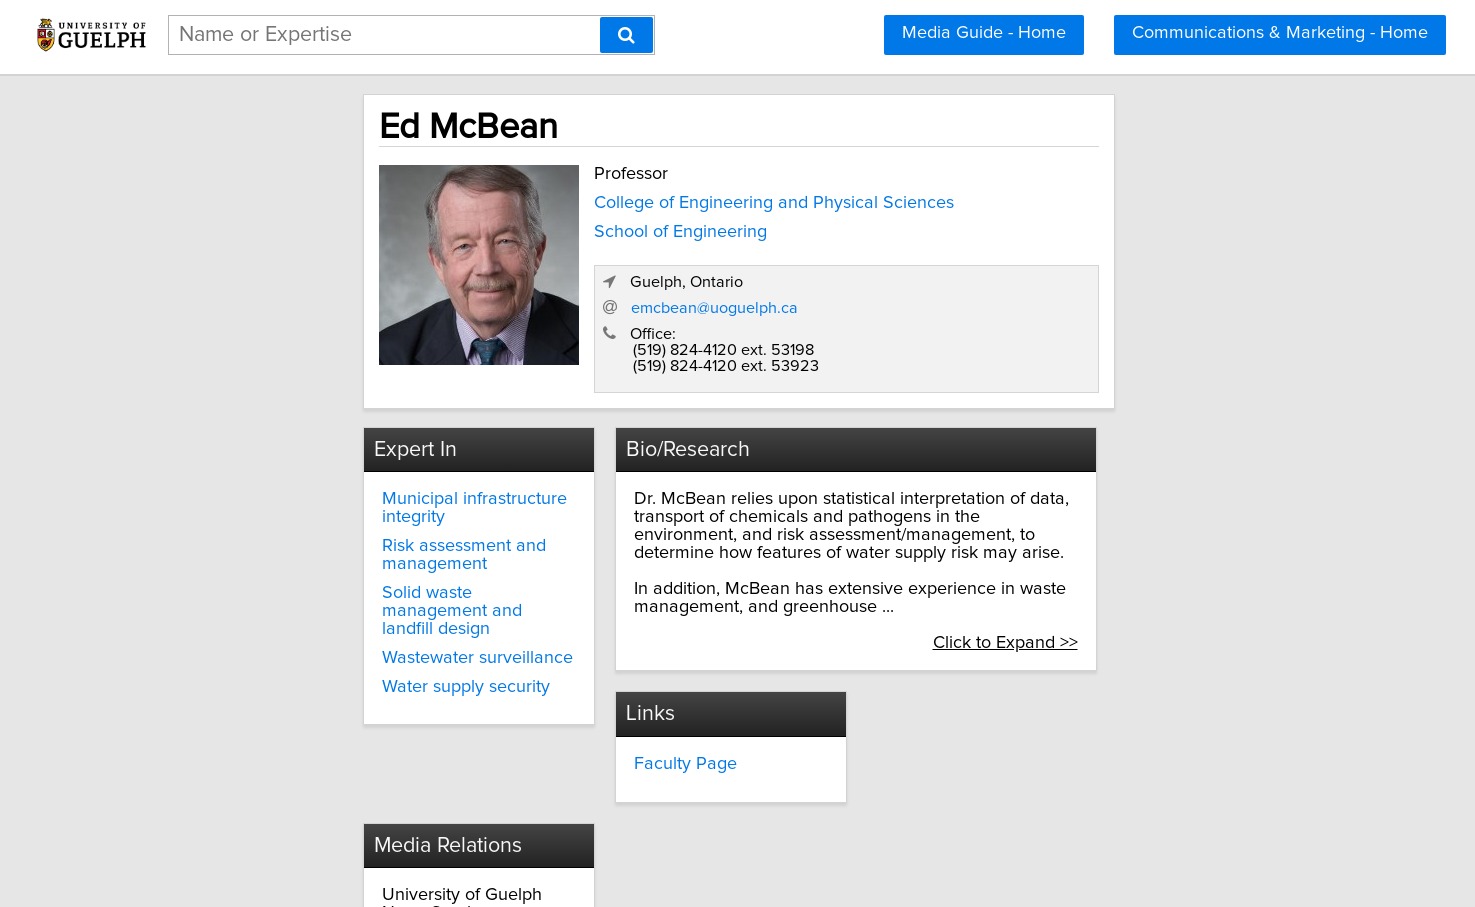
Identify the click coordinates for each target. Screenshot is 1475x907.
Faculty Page (622, 712)
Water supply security (325, 616)
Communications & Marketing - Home (1280, 33)
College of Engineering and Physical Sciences (623, 198)
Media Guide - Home (984, 33)
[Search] (626, 35)
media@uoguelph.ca (981, 748)
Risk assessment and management (323, 503)
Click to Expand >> (1161, 591)
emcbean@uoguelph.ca (1044, 272)
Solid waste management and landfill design (358, 549)
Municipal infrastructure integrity (367, 465)
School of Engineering (529, 227)
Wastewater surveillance (336, 587)
